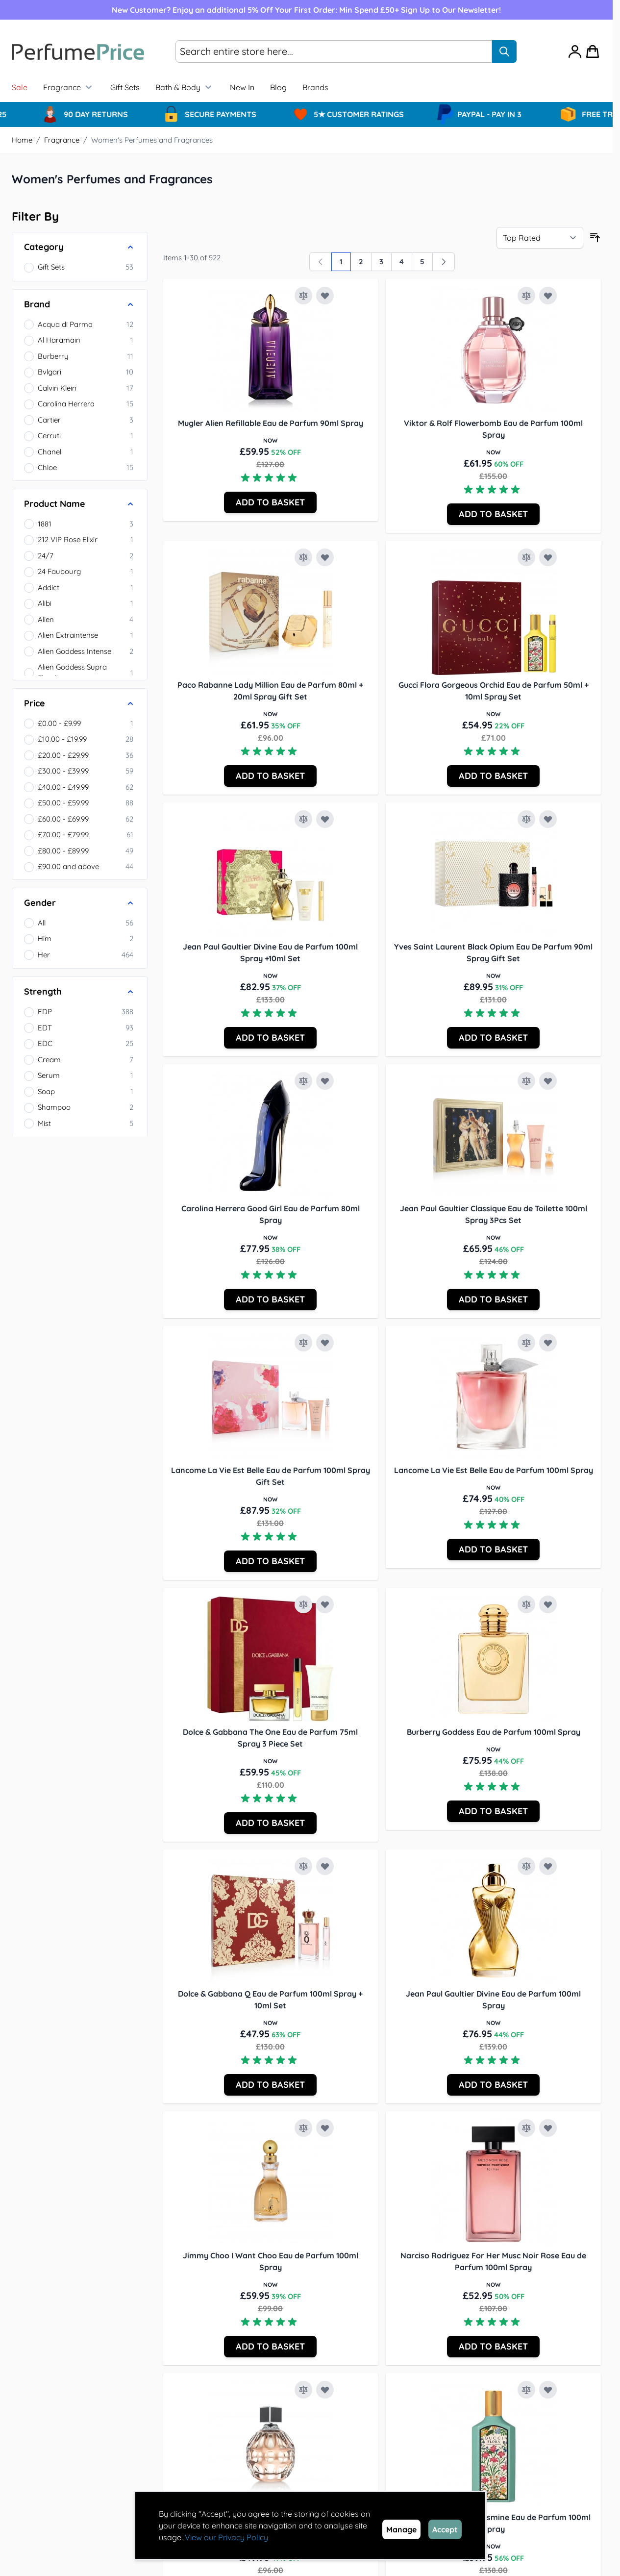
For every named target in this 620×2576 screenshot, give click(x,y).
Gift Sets (125, 87)
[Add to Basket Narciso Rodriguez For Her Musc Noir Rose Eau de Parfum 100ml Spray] (493, 2346)
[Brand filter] (79, 304)
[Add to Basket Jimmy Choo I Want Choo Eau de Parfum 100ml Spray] (270, 2346)
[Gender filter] (79, 903)
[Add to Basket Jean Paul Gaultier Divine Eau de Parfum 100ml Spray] (493, 2085)
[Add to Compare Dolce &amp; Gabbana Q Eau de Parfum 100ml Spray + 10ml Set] (303, 1866)
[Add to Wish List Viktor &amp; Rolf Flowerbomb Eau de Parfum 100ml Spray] (548, 295)
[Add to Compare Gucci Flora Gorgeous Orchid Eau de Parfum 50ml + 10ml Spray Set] (526, 557)
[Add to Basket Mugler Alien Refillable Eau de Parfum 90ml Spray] (270, 502)
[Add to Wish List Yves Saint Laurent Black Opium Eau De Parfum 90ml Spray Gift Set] (548, 819)
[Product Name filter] (79, 504)
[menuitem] (315, 87)
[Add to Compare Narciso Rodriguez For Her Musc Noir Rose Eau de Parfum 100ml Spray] (526, 2128)
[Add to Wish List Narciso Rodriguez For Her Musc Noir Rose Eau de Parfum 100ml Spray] (548, 2128)
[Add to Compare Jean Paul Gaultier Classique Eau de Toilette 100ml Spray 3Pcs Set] (526, 1081)
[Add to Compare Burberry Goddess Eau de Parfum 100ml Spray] (526, 1604)
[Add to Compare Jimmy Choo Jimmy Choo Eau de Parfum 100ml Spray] (303, 2390)
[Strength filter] (79, 991)
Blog (278, 87)
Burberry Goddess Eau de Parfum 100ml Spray (493, 1732)
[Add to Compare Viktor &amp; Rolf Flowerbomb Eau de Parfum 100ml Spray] (526, 295)
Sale (19, 87)
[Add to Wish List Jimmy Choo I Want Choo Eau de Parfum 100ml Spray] (325, 2128)
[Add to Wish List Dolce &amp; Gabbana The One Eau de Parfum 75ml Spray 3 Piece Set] (325, 1604)
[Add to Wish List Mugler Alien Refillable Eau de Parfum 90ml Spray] (325, 295)
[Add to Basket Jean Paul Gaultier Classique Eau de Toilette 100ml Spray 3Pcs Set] (493, 1299)
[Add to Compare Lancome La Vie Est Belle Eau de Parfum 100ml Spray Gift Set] (303, 1342)
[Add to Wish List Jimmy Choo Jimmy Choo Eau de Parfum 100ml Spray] (325, 2390)
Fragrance (69, 87)
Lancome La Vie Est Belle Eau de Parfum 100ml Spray (493, 1470)
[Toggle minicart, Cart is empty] (592, 51)
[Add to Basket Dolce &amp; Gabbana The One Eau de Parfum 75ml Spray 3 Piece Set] (270, 1823)
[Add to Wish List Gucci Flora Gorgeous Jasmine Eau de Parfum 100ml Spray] (548, 2390)
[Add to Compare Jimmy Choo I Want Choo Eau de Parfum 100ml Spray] (303, 2128)
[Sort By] (539, 238)
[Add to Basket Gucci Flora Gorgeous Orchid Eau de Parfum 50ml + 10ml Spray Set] (493, 776)
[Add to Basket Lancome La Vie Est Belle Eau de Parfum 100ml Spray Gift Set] (270, 1561)
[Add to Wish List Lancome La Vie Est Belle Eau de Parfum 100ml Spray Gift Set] (325, 1342)
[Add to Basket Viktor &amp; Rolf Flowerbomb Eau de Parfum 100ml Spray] (493, 514)
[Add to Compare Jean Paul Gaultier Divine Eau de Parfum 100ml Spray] (526, 1866)
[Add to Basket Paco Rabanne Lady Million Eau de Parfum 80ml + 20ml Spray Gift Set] (270, 776)
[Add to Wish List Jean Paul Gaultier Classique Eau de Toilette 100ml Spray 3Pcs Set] (548, 1081)
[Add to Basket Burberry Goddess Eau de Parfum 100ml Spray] (493, 1811)
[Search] (504, 51)
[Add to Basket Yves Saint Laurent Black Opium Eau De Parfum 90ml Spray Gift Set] (493, 1038)
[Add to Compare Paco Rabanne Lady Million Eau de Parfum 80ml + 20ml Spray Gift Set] (303, 557)
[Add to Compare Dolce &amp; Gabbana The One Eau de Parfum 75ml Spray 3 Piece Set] (303, 1604)
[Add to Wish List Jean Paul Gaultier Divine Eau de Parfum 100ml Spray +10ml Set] (325, 819)
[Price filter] (79, 703)
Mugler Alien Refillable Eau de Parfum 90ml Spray (270, 423)
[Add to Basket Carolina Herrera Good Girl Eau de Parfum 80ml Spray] (270, 1299)
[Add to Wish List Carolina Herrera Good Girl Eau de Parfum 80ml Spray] (325, 1081)
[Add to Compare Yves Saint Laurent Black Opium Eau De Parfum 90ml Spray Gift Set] (526, 819)
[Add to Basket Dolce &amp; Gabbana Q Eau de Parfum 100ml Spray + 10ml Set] (270, 2085)
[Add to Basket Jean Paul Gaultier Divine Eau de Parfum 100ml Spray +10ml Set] (270, 1038)
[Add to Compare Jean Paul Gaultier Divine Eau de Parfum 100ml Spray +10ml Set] (303, 819)
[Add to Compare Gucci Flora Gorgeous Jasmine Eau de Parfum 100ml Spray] (526, 2390)
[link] (320, 261)
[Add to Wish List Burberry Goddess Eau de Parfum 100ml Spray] (548, 1604)
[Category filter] (79, 247)
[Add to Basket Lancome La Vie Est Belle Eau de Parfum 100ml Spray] (493, 1549)
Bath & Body (184, 87)
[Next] (443, 261)
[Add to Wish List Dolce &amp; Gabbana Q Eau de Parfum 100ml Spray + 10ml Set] (325, 1866)
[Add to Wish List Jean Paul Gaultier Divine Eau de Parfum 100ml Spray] (548, 1866)
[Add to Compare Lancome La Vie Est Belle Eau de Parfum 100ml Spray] (526, 1342)
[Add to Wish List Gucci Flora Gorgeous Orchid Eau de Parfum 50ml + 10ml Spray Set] (548, 557)
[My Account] (575, 51)
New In (242, 87)
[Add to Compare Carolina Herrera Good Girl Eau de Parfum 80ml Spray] (303, 1081)
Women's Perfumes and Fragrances (152, 140)
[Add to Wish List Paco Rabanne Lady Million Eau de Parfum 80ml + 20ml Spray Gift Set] (325, 557)
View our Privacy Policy (226, 2537)
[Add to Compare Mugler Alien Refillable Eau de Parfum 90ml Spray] (303, 295)
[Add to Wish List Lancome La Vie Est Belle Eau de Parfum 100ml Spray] (548, 1342)
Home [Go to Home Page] (22, 140)
